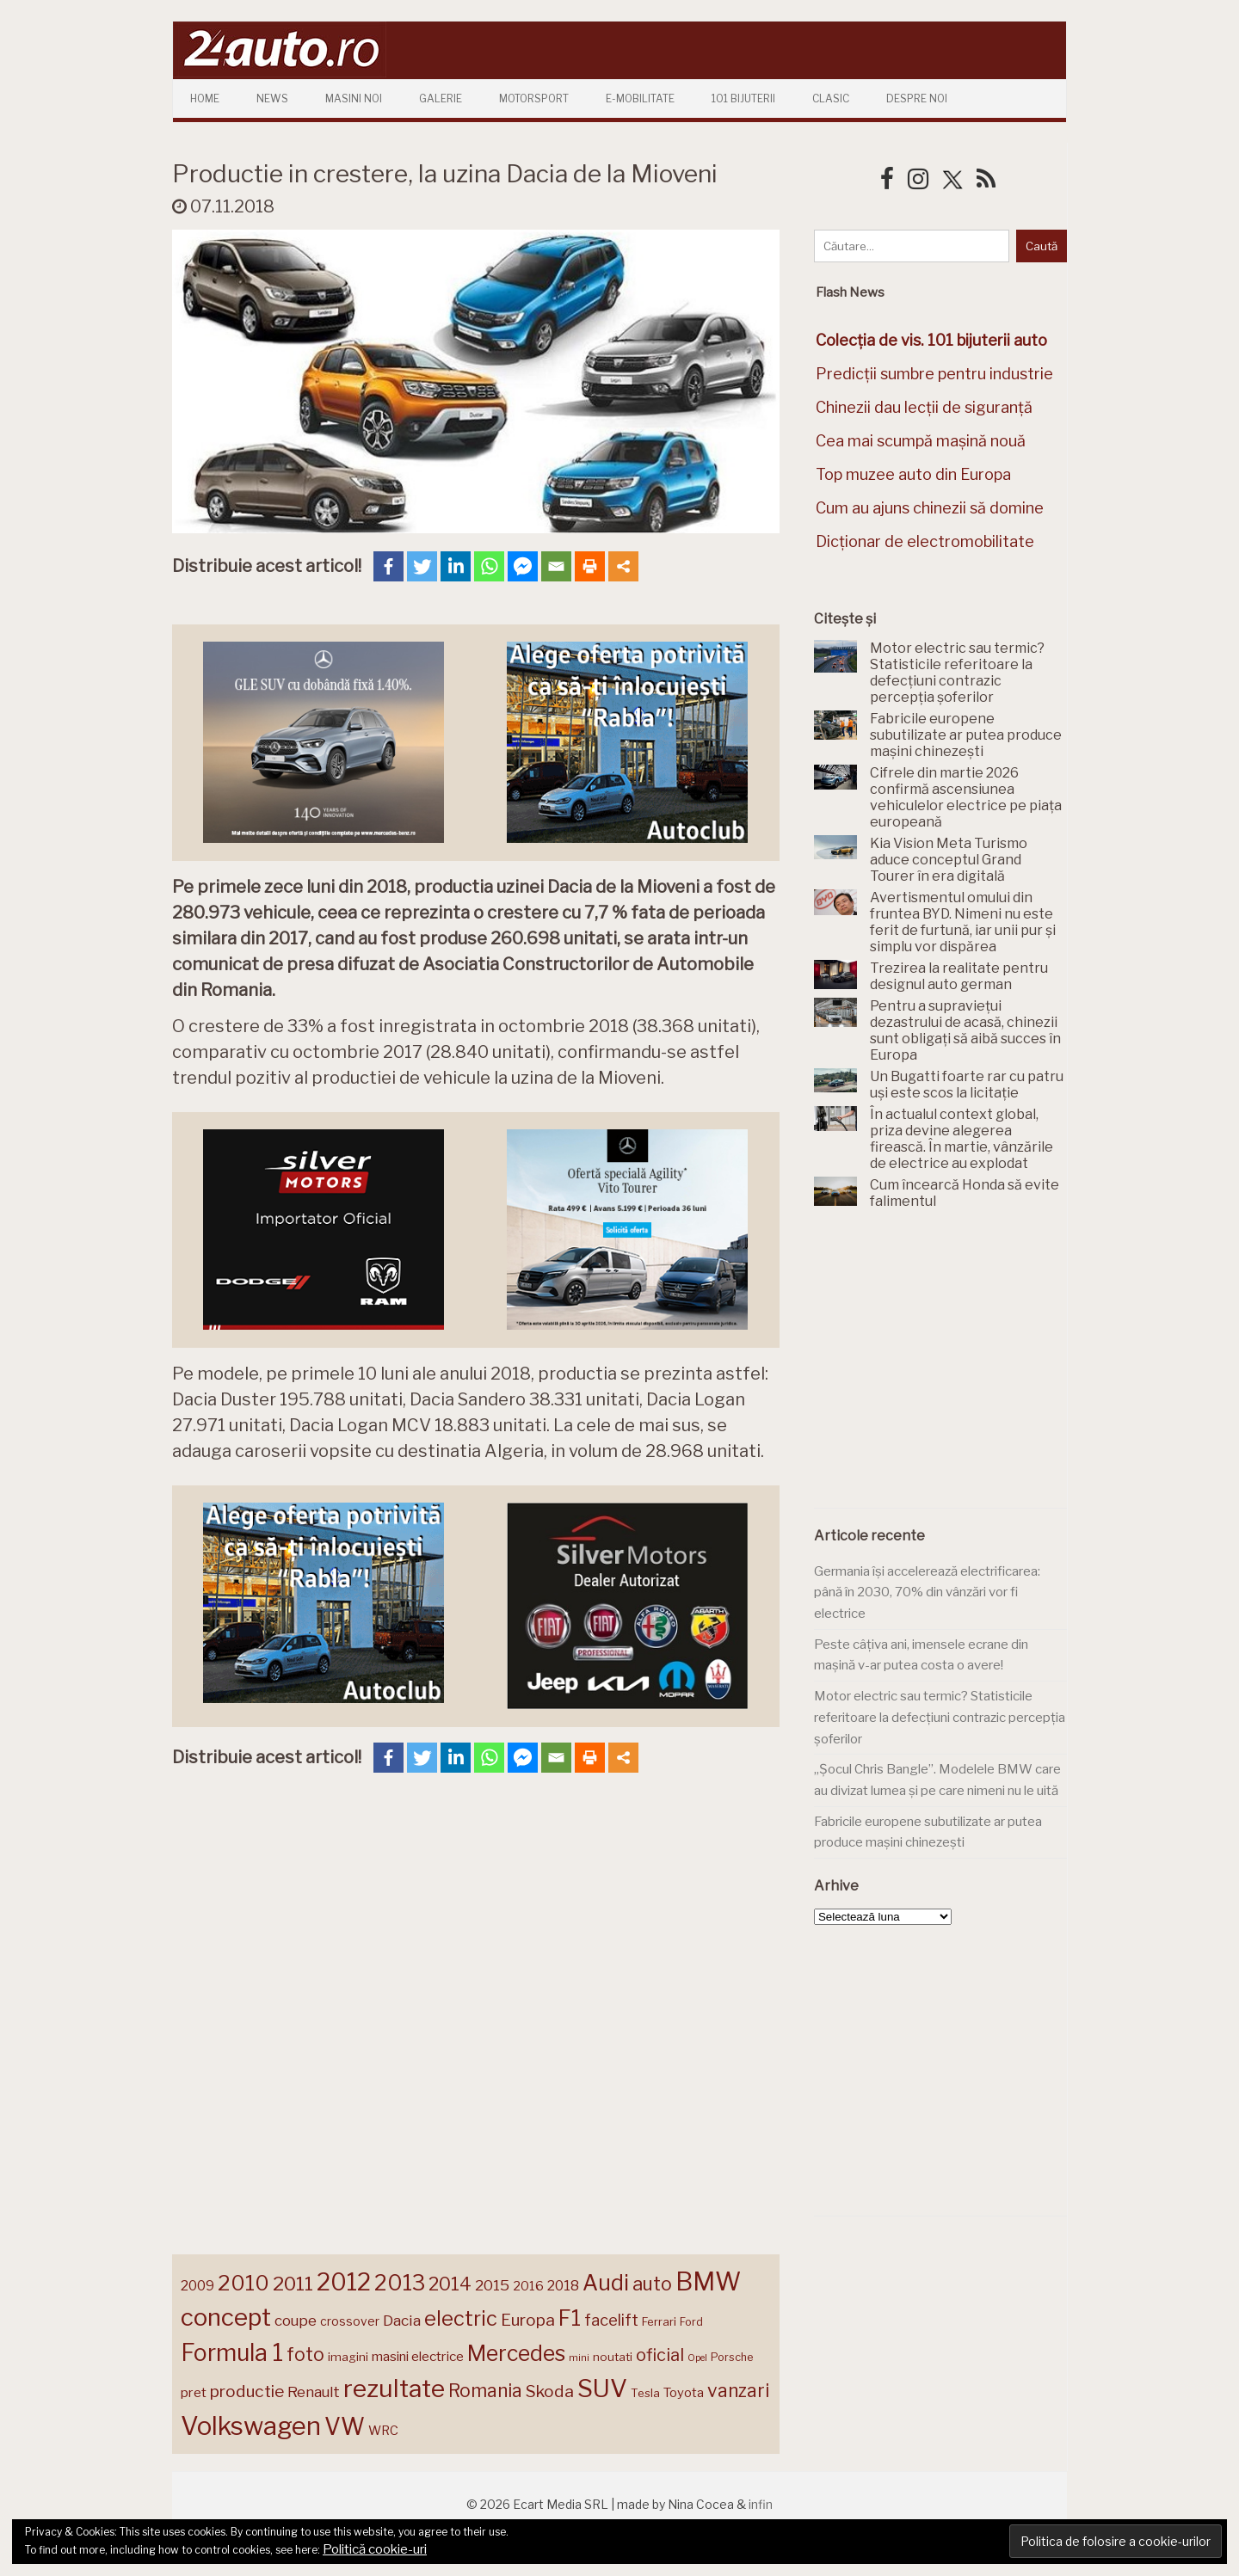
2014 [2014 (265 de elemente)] (450, 2283)
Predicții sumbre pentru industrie (934, 374)
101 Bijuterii (743, 98)
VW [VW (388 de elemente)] (344, 2427)
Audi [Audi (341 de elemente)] (606, 2283)
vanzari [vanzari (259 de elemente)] (738, 2390)
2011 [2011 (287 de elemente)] (293, 2284)
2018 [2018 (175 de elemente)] (563, 2286)
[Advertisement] (943, 1368)
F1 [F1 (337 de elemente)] (569, 2318)
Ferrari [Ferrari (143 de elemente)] (659, 2321)
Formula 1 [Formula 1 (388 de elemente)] (232, 2353)
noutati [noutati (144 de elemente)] (612, 2357)
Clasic (830, 98)
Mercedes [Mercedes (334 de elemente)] (516, 2353)
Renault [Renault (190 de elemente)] (313, 2392)
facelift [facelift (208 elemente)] (611, 2319)
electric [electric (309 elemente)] (460, 2318)
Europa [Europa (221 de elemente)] (528, 2319)
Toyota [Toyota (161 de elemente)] (683, 2393)
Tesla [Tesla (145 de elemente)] (645, 2393)
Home (204, 98)
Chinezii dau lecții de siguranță (924, 407)
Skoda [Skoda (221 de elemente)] (550, 2391)
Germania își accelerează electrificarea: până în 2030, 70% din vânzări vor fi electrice (927, 1592)
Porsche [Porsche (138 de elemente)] (732, 2357)
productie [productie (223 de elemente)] (247, 2391)
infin (761, 2504)
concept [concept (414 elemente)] (226, 2317)
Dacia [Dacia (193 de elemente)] (402, 2320)
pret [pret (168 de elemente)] (193, 2392)
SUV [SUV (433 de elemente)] (602, 2388)
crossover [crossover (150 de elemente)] (349, 2321)
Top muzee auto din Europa (913, 474)
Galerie (440, 98)
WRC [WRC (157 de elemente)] (383, 2430)
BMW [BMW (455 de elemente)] (708, 2281)
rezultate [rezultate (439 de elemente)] (394, 2388)
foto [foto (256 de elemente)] (305, 2354)
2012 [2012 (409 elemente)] (344, 2282)
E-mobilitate (640, 98)
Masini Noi (353, 98)
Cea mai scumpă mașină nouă (921, 441)
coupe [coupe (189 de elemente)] (295, 2320)
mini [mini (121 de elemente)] (579, 2358)
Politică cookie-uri (375, 2549)
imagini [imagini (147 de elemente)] (348, 2357)
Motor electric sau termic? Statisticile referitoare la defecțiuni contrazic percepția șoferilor (939, 1717)
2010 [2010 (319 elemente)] (243, 2283)
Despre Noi (916, 98)
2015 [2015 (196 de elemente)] (492, 2285)
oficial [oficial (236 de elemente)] (660, 2355)
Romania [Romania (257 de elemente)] (485, 2390)
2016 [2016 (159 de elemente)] (528, 2286)
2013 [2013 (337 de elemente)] (399, 2283)
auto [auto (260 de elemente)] (652, 2283)
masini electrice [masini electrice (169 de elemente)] (418, 2356)
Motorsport (534, 98)
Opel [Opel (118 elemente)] (697, 2358)
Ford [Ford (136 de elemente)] (691, 2321)
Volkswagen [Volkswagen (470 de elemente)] (251, 2426)
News (272, 98)
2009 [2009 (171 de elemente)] (197, 2286)
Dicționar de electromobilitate (925, 541)
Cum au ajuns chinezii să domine (930, 508)
